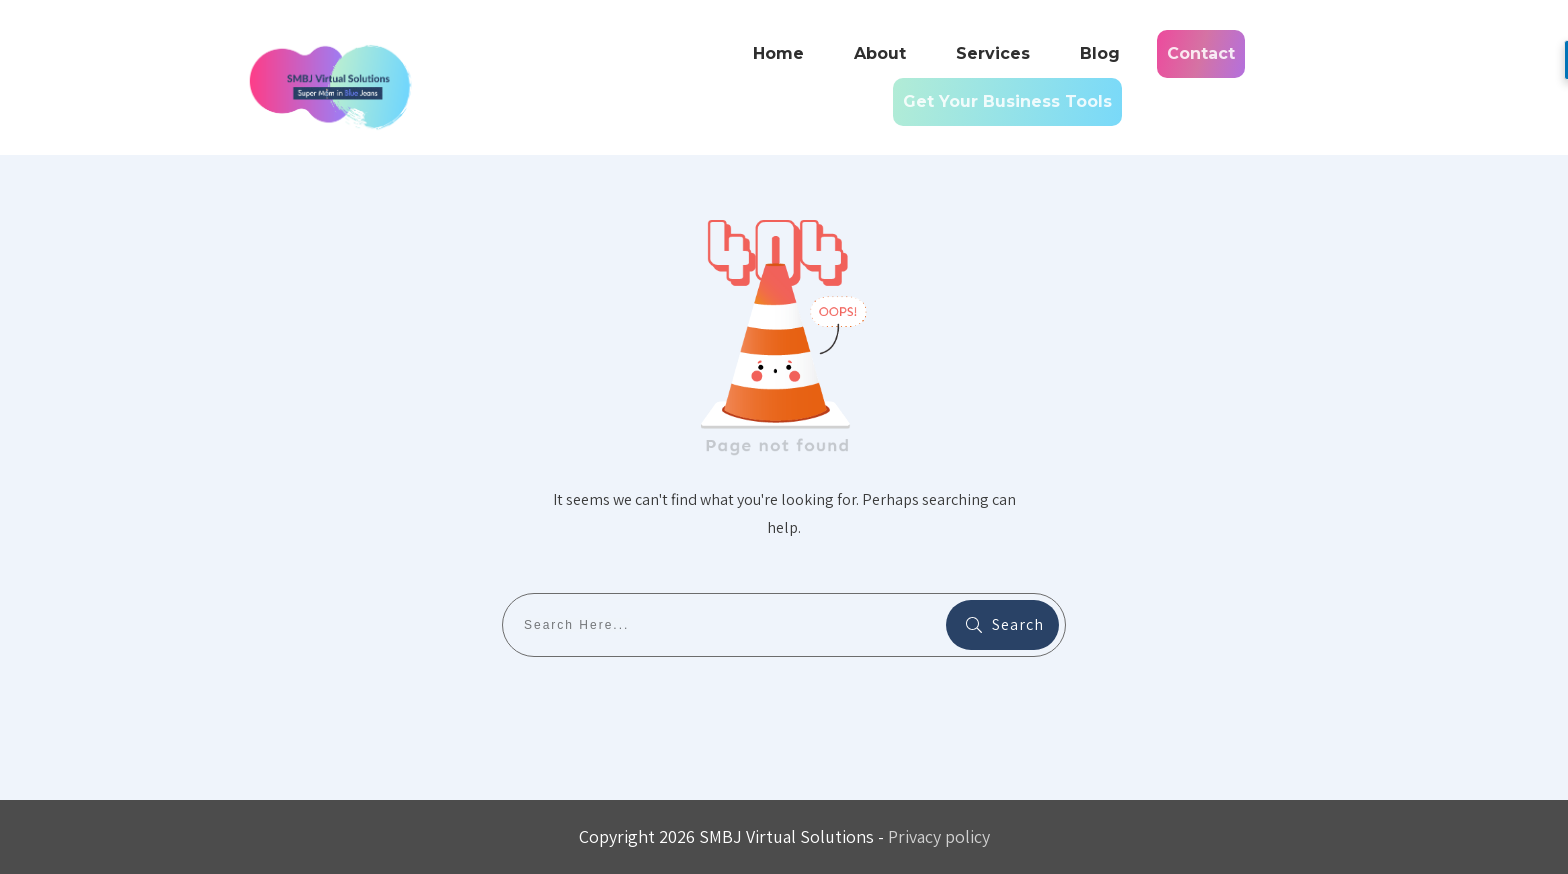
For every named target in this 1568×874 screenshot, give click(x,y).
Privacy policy (939, 836)
